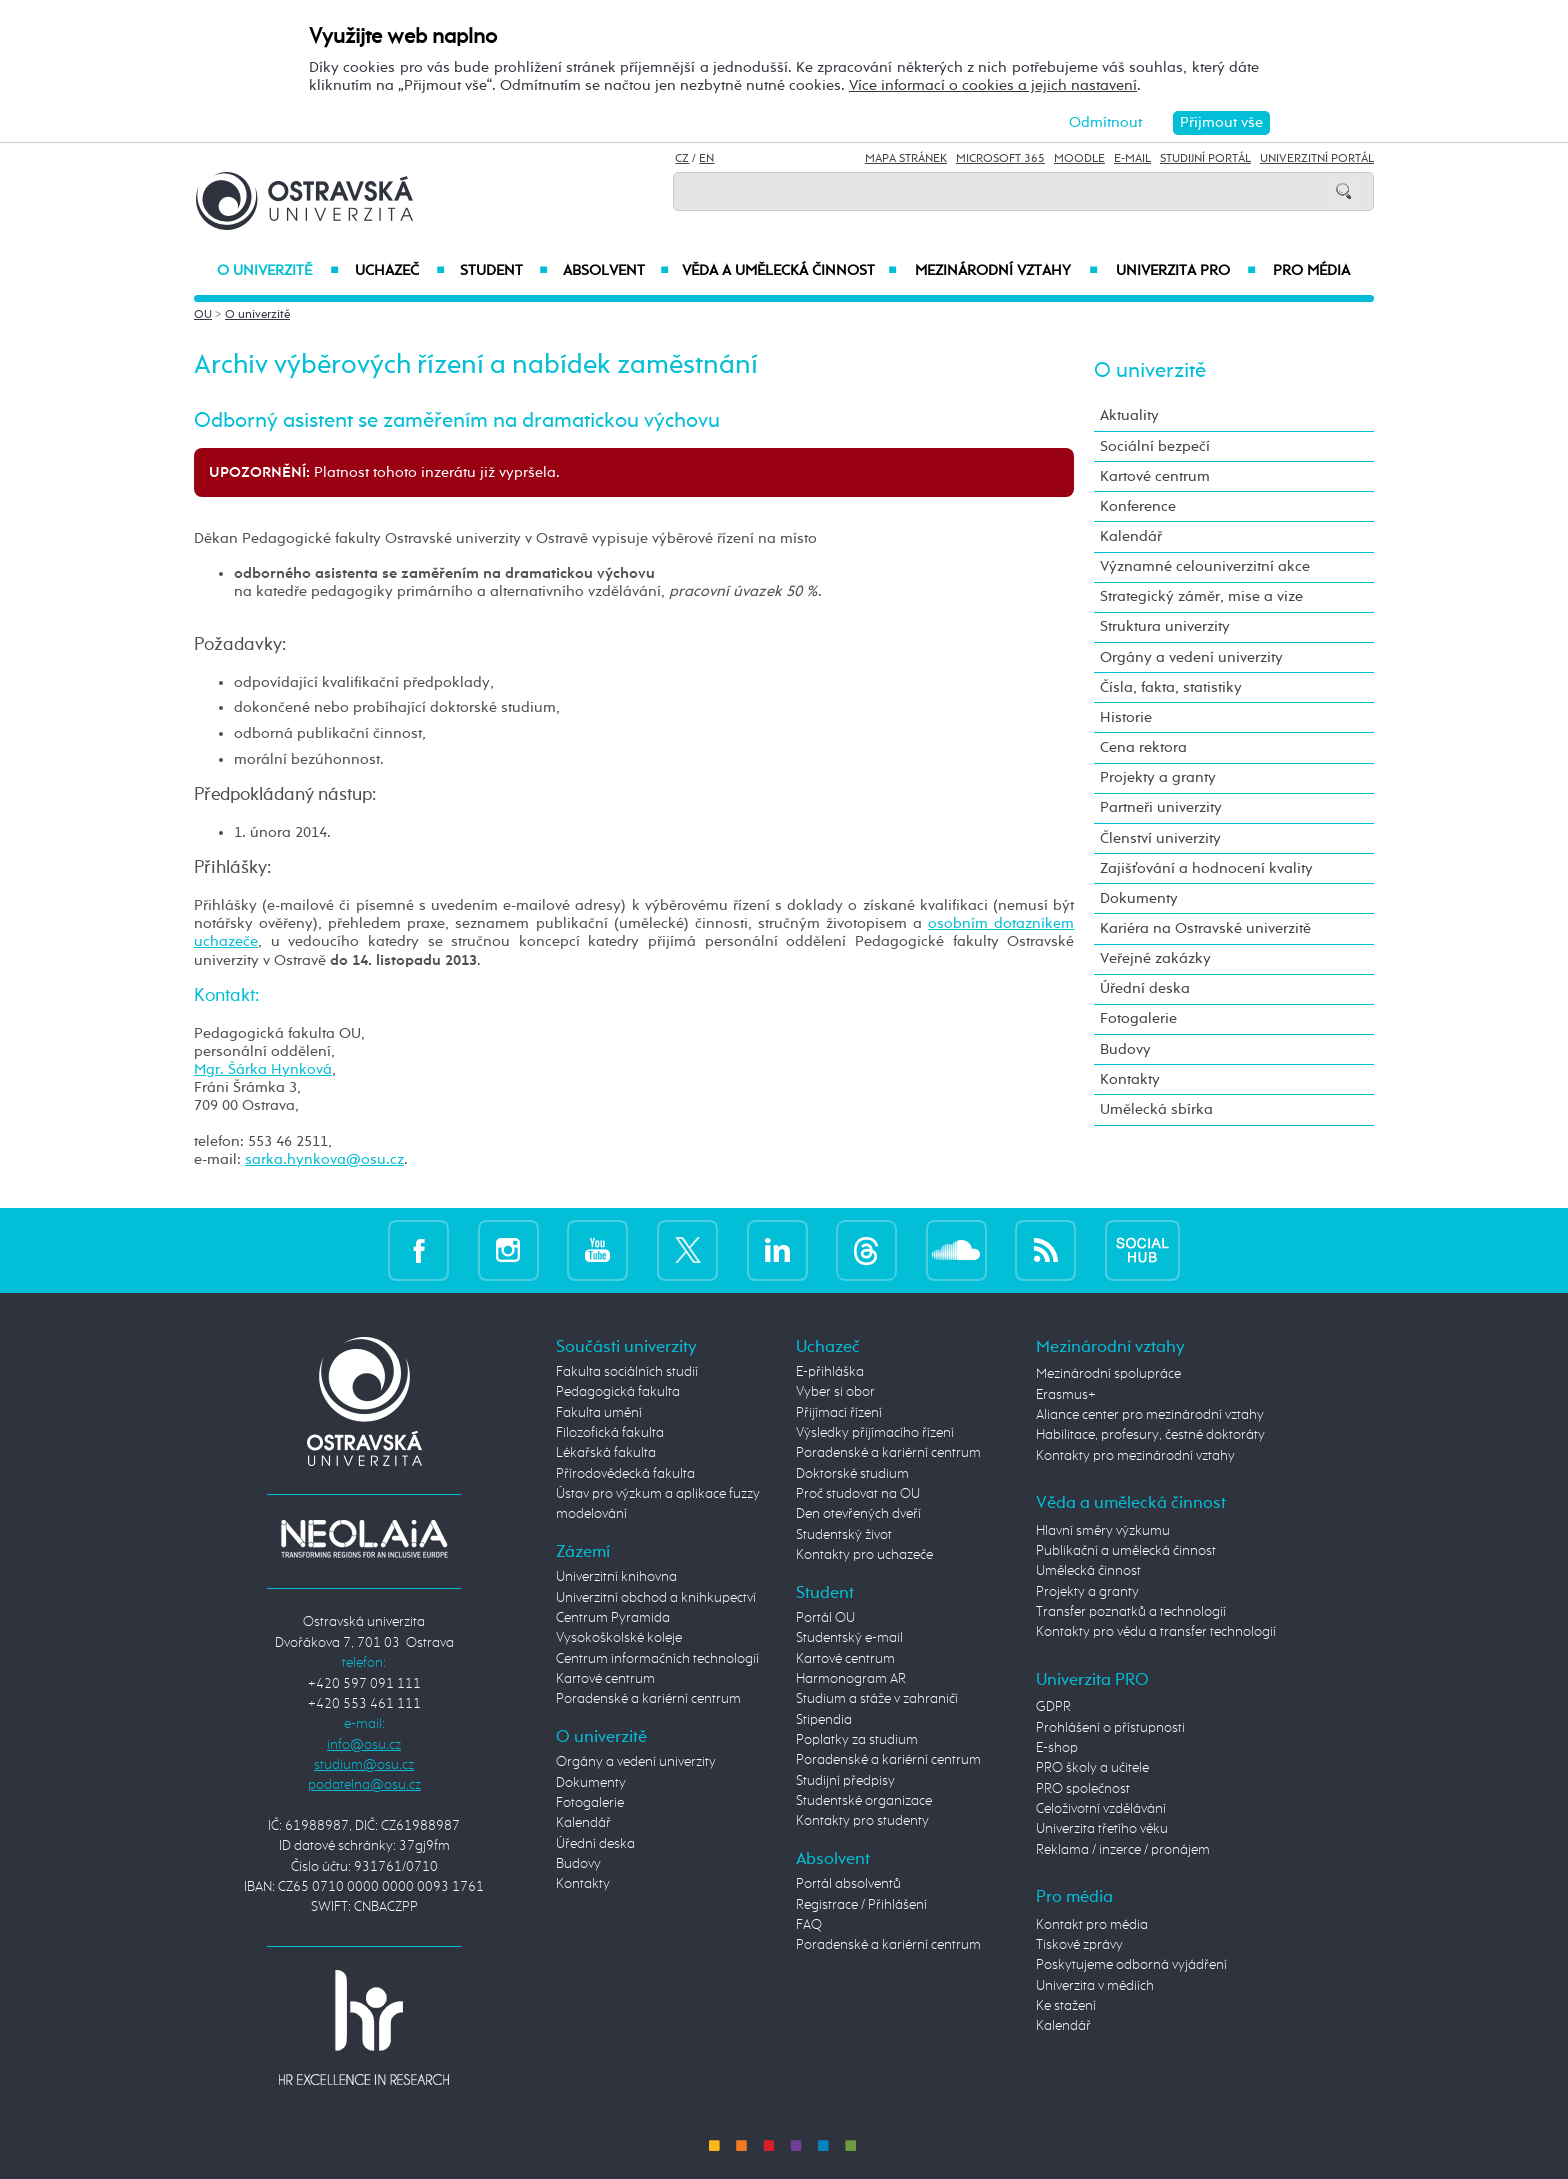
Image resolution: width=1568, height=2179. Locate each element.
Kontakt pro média (1092, 1925)
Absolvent (616, 271)
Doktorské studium (852, 1474)
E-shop (1057, 1748)
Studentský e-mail (849, 1638)
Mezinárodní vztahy (1006, 271)
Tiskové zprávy (1079, 1945)
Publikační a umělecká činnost (1126, 1551)
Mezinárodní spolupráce (1108, 1374)
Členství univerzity (1160, 838)
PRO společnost (1083, 1789)
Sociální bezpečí (1155, 446)
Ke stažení (1066, 2006)
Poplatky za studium (857, 1740)
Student (504, 271)
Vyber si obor (835, 1392)
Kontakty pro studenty (862, 1821)
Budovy (1125, 1049)
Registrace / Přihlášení (861, 1905)
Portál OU (825, 1618)
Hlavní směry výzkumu (1103, 1531)
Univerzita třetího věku (1102, 1829)
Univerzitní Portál (1317, 159)
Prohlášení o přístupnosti (1110, 1728)
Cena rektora (1143, 747)
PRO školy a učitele (1092, 1768)
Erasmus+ (1066, 1395)
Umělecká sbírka (1156, 1109)
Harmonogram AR (851, 1679)
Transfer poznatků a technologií (1131, 1612)
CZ (682, 159)
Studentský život (844, 1535)
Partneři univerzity (1161, 807)
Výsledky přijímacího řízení (875, 1433)
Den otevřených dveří (858, 1514)
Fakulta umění (599, 1413)
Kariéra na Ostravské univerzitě (1205, 928)
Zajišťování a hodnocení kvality (1206, 868)
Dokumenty (1139, 898)
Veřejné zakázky (1155, 958)
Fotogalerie (1138, 1018)
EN (706, 159)
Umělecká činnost (1088, 1571)
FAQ (809, 1925)
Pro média (1311, 271)
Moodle (1079, 159)
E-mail (1132, 159)
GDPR (1053, 1707)
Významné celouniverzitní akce (1205, 566)
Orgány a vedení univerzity (1191, 657)
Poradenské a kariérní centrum (648, 1699)
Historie (1126, 717)
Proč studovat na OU (858, 1494)
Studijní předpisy (845, 1781)
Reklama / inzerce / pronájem (1123, 1850)
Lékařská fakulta (606, 1453)
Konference (1138, 506)
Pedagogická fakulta (618, 1392)
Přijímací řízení (839, 1413)
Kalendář (1131, 536)
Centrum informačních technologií (657, 1659)
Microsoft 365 (1000, 159)
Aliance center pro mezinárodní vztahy (1150, 1415)
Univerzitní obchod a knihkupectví (656, 1598)
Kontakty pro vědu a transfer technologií (1156, 1632)
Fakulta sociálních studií (627, 1372)
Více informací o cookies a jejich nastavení (993, 85)
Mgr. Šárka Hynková (263, 1069)
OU (203, 315)
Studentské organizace (864, 1801)
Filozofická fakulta (610, 1433)
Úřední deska (1145, 988)
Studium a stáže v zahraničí (877, 1699)
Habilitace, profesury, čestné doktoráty (1150, 1435)
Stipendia (824, 1720)
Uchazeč (399, 271)
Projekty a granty (1158, 777)
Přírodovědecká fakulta (625, 1474)
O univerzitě (278, 271)
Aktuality (1129, 415)
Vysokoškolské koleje (619, 1638)
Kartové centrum (1155, 476)
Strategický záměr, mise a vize (1201, 596)
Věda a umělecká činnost (789, 271)
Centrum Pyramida (613, 1618)
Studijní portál (1205, 159)
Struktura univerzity (1165, 626)
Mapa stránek (906, 159)
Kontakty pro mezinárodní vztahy (1135, 1456)
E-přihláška (830, 1372)
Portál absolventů (848, 1884)
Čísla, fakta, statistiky (1171, 687)
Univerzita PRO (1186, 271)
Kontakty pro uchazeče (864, 1555)
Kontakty (1130, 1079)
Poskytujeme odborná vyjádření (1131, 1965)
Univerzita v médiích (1095, 1986)
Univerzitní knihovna (616, 1577)
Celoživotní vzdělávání (1101, 1809)
